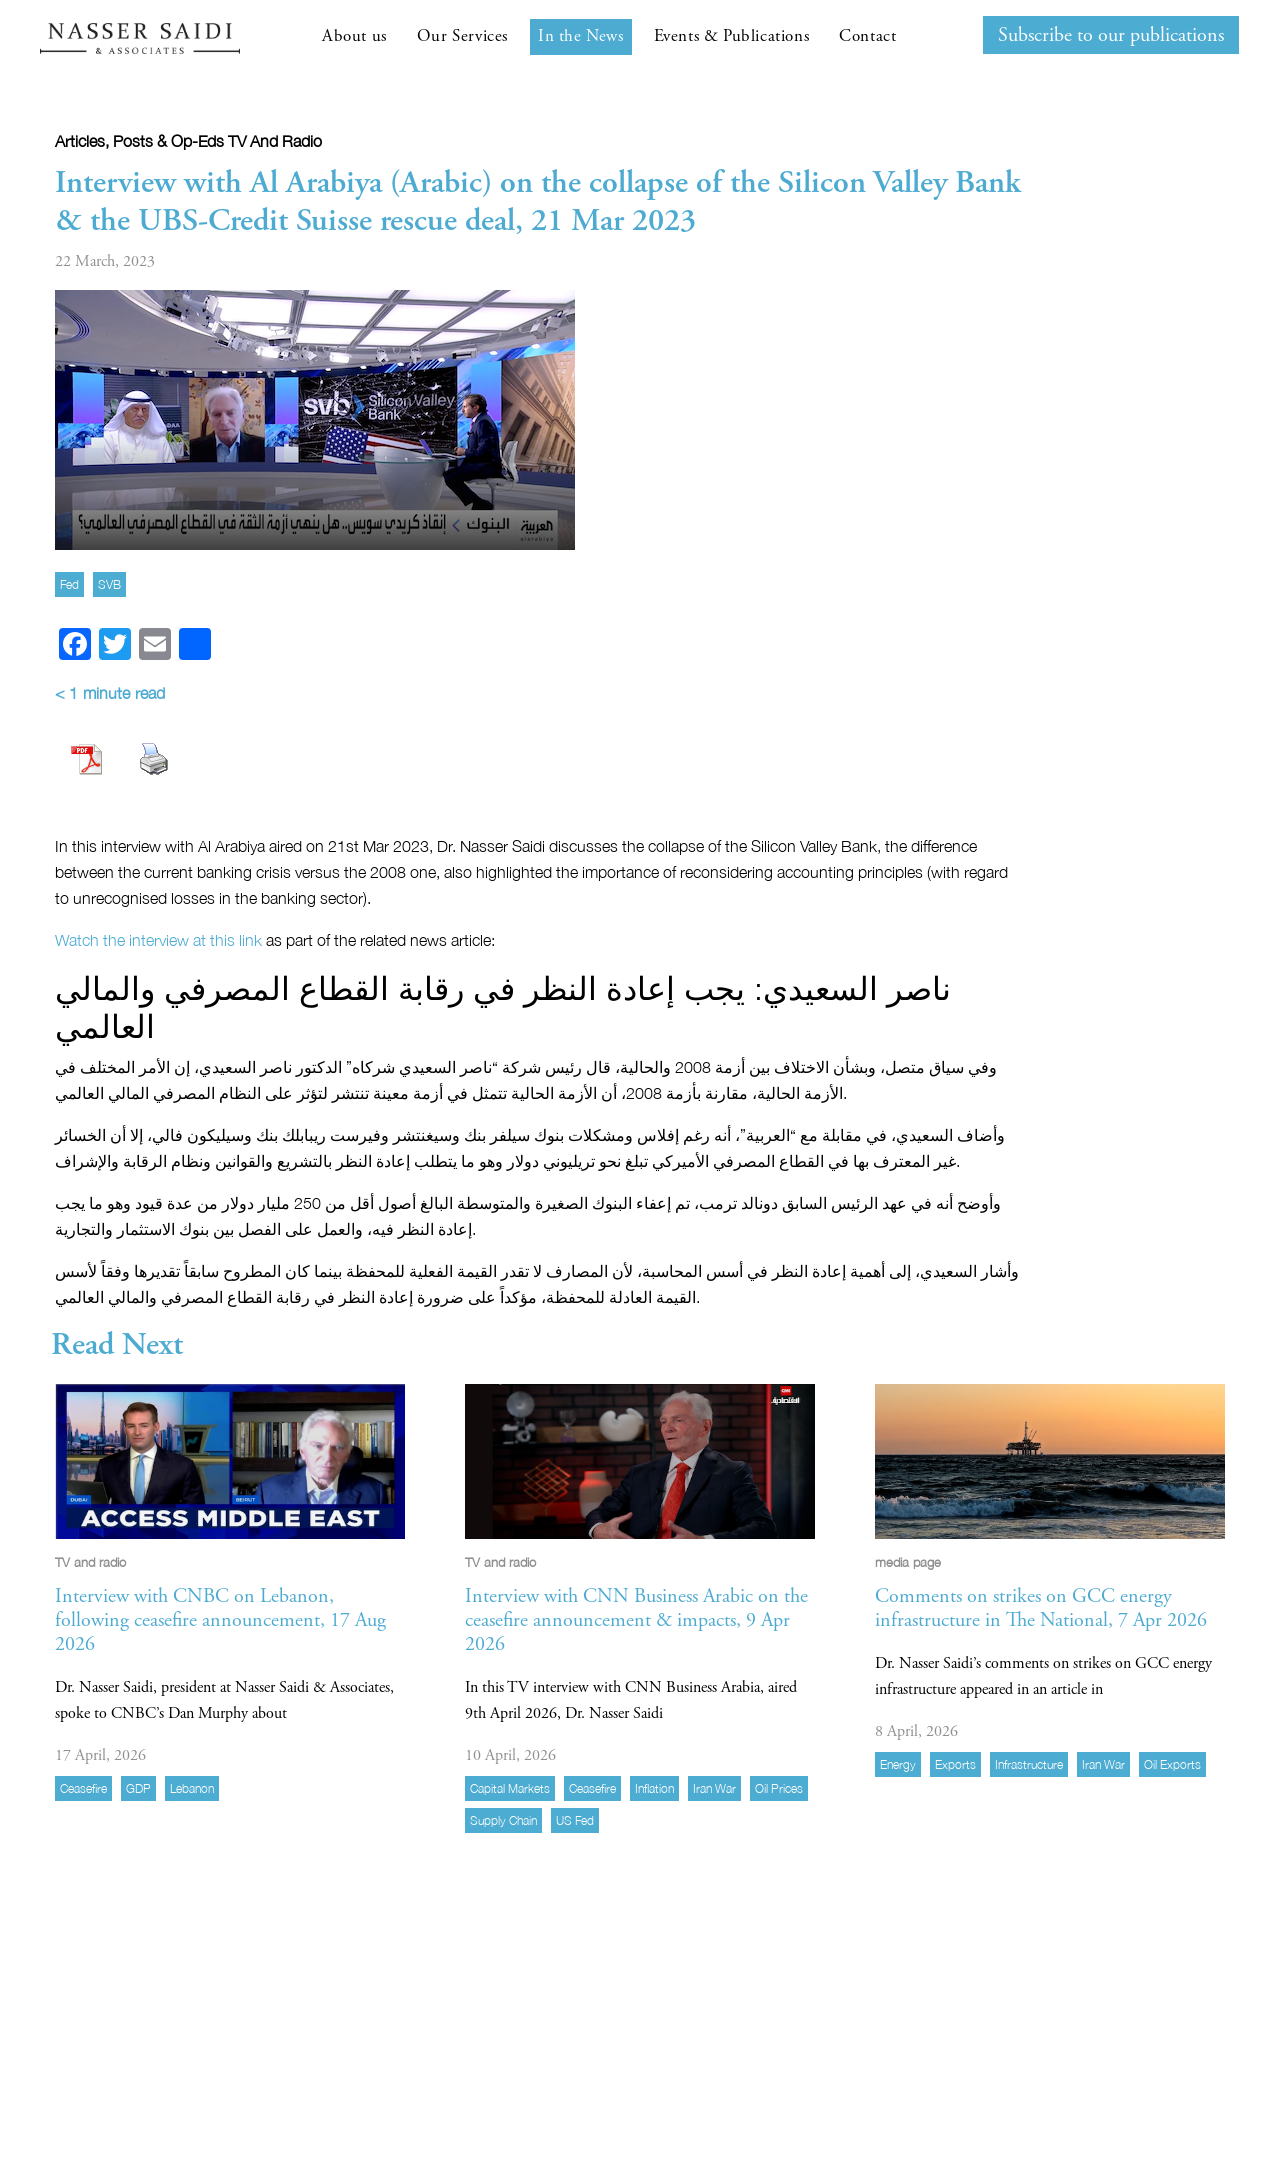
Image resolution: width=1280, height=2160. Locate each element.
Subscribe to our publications (1111, 35)
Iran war (714, 1788)
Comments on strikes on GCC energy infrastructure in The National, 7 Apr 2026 (1041, 1608)
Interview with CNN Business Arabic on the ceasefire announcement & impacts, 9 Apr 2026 (636, 1620)
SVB (109, 584)
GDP (138, 1788)
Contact (867, 36)
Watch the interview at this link (160, 940)
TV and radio (275, 141)
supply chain (503, 1820)
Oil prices (779, 1788)
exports (955, 1764)
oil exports (1172, 1764)
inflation (654, 1788)
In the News (581, 36)
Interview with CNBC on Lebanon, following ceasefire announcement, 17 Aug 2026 (220, 1620)
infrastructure (1029, 1764)
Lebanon (192, 1788)
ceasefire (83, 1788)
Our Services (462, 36)
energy (898, 1764)
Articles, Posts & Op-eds (139, 141)
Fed (69, 584)
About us (354, 36)
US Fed (575, 1820)
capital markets (510, 1788)
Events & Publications (732, 36)
